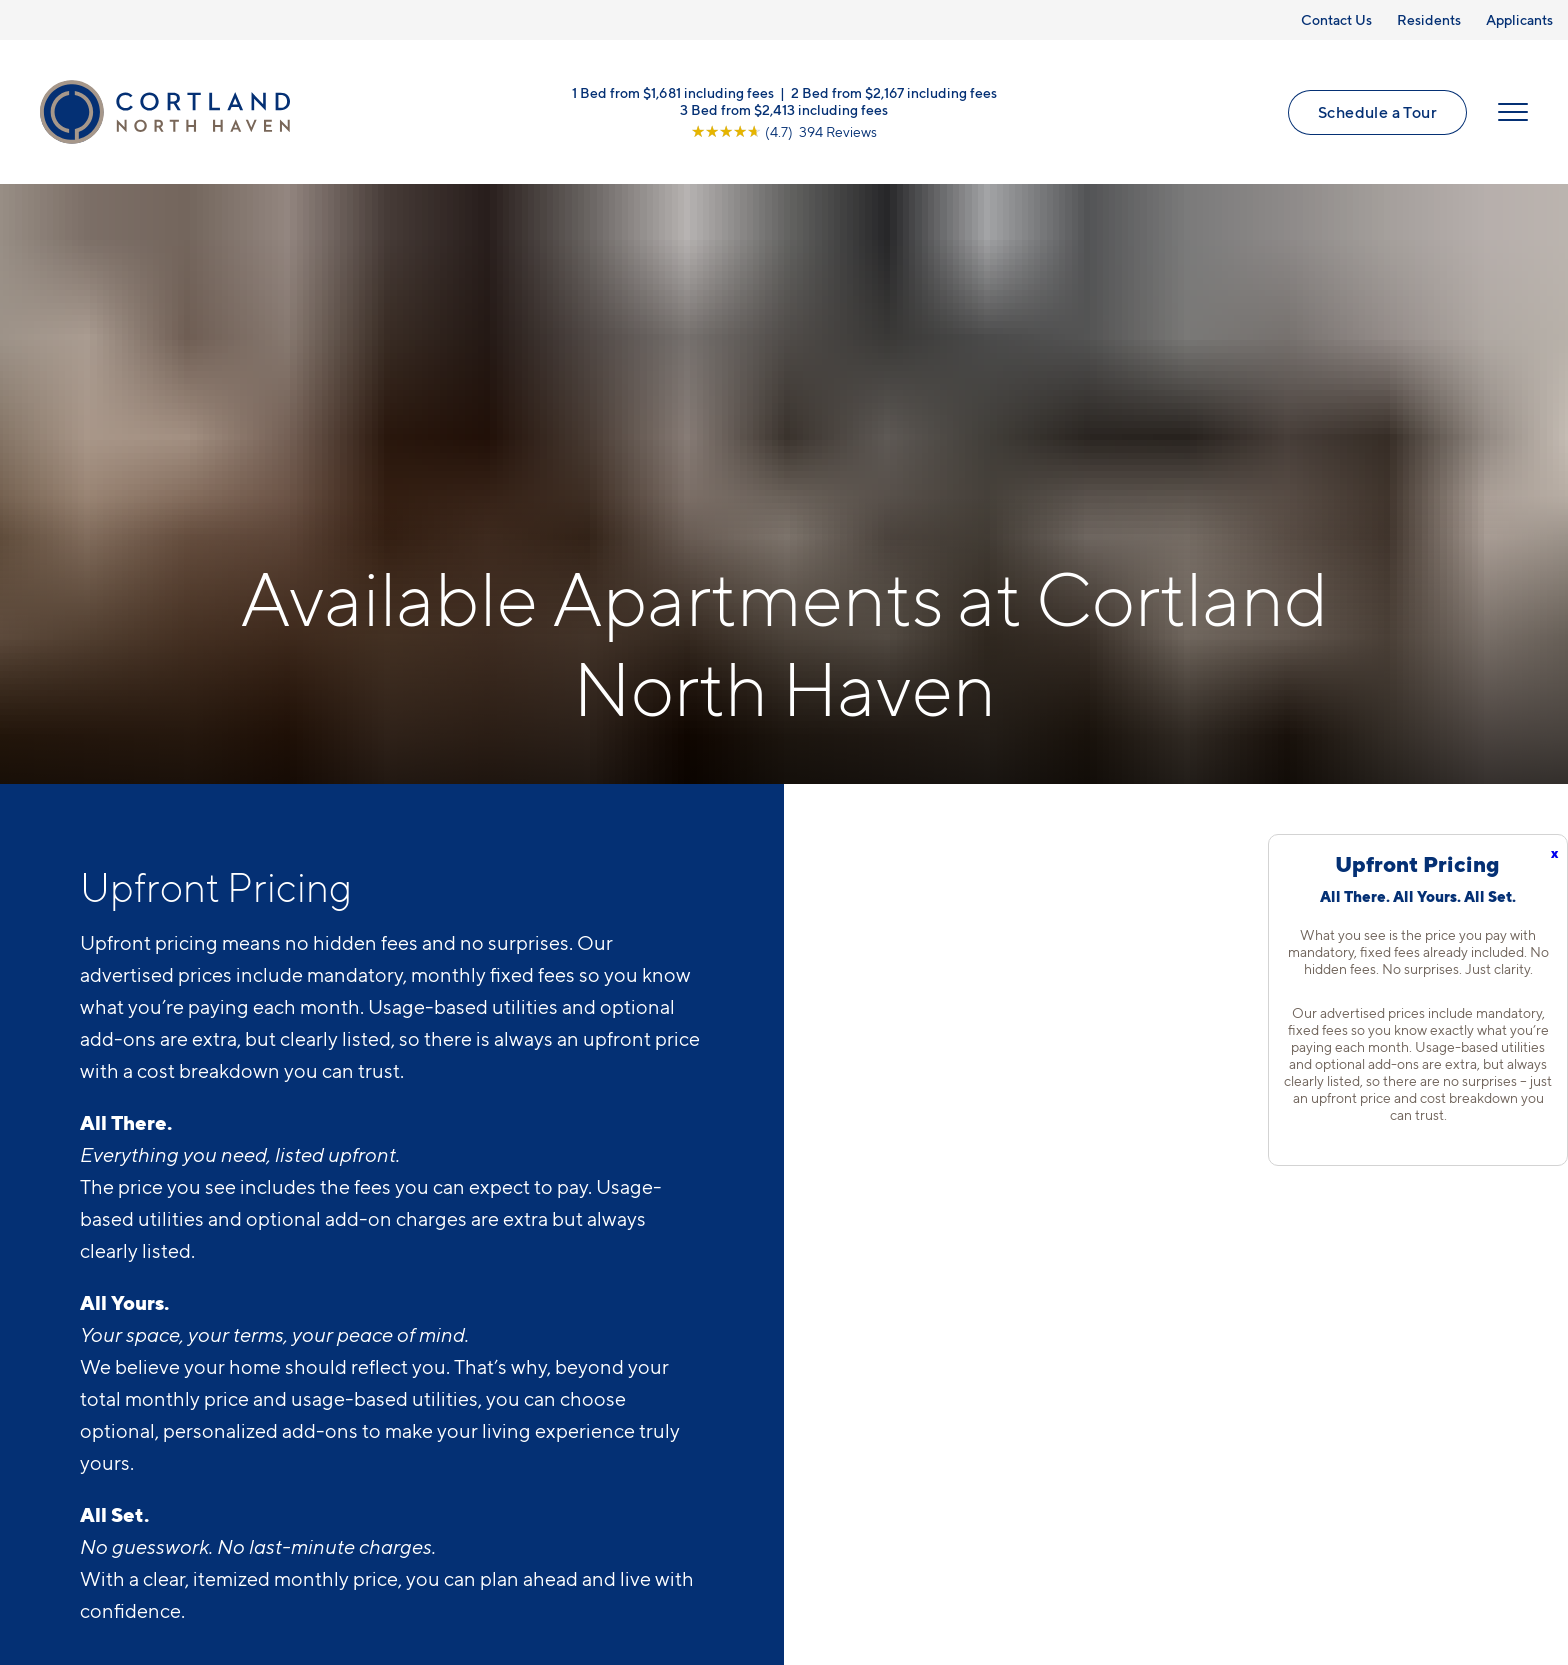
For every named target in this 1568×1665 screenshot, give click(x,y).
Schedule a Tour (1377, 112)
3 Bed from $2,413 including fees (784, 109)
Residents (1429, 19)
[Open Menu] (1513, 112)
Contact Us (1336, 19)
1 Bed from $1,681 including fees (673, 92)
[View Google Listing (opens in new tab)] (784, 131)
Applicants (1519, 19)
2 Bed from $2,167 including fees (894, 92)
